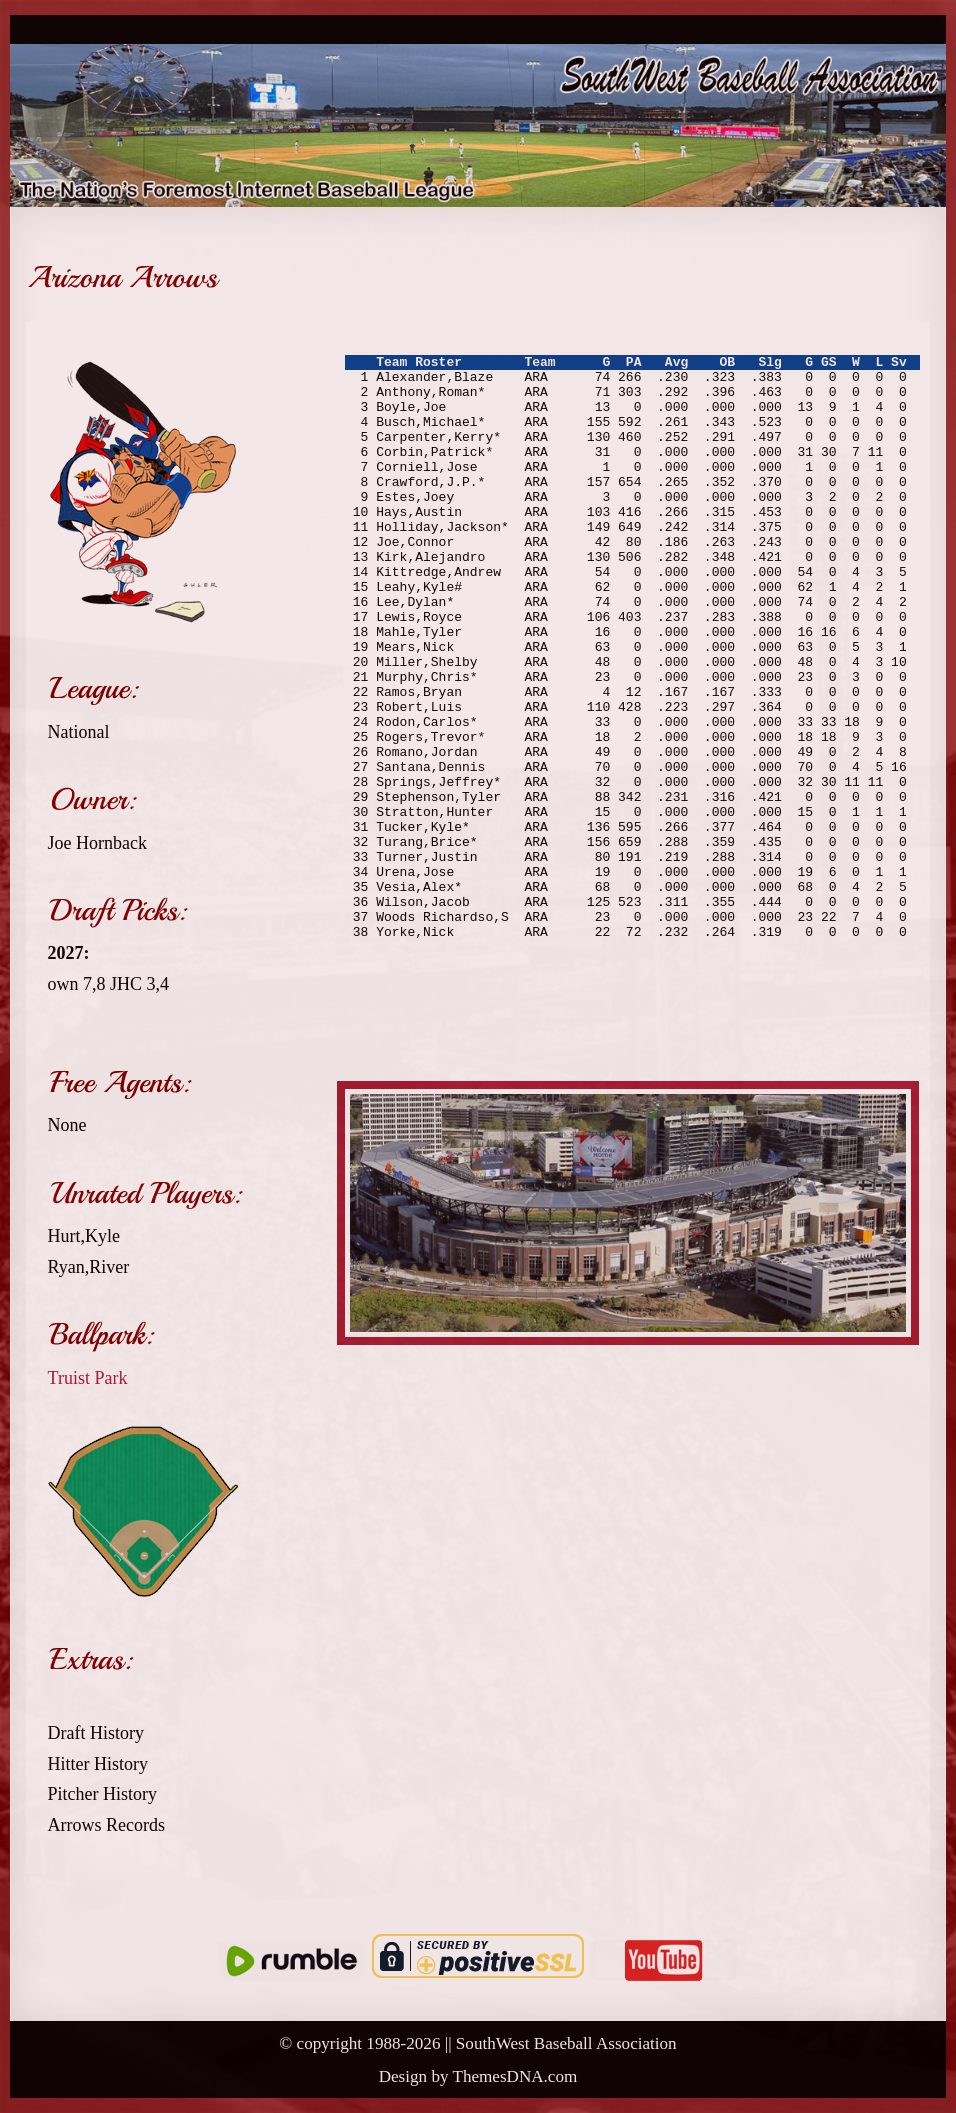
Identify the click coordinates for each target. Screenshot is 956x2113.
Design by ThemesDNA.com (478, 2076)
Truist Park (88, 1378)
